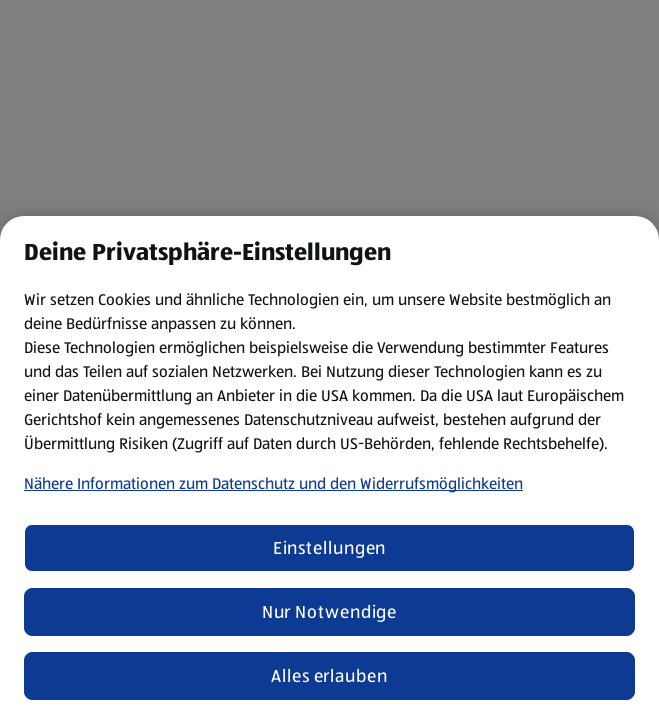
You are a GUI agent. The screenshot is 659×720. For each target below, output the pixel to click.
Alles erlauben (329, 676)
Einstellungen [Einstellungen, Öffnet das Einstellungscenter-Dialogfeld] (330, 548)
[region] (329, 468)
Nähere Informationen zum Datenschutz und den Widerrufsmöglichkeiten (273, 483)
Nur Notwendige (330, 612)
